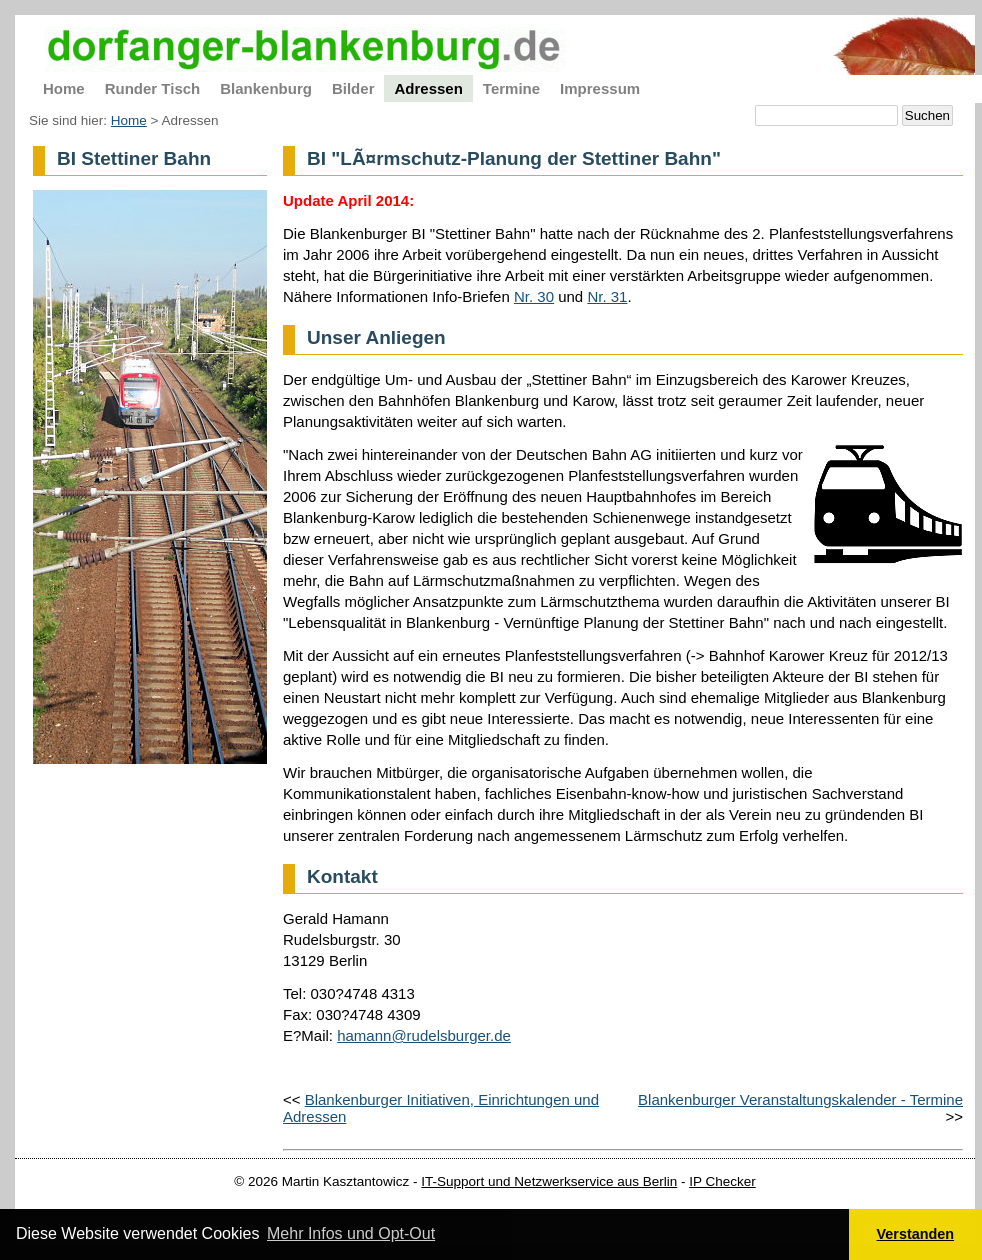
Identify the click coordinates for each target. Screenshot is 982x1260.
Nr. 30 (534, 296)
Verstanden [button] (916, 1234)
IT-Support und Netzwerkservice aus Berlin (549, 1181)
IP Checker (722, 1181)
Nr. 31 (607, 296)
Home (129, 120)
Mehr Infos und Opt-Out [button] (351, 1233)
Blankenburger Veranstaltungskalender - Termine (800, 1099)
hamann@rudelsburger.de (424, 1035)
